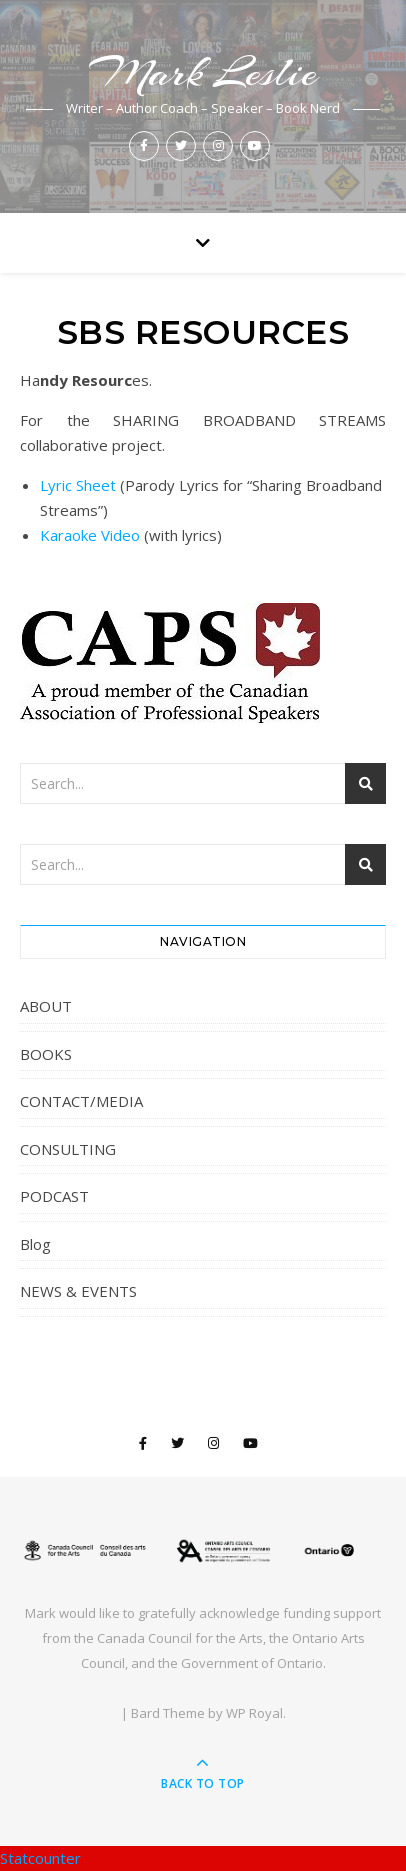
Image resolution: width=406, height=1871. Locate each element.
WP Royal (254, 1713)
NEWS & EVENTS (78, 1291)
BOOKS (46, 1054)
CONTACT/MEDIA (81, 1101)
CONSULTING (68, 1149)
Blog (35, 1244)
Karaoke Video (90, 535)
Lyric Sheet (78, 485)
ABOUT (46, 1006)
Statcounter (40, 1858)
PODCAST (54, 1196)
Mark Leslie (203, 72)
